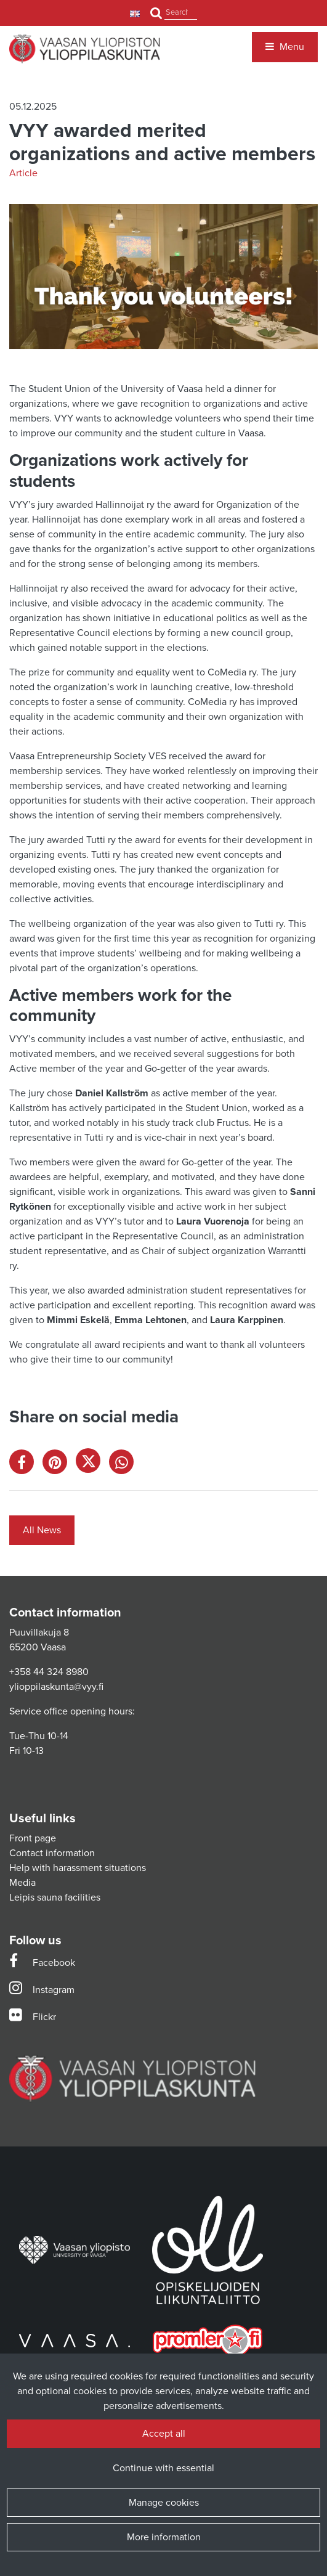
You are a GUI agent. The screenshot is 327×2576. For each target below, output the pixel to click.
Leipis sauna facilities (54, 1897)
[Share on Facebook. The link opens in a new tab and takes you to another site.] (25, 1465)
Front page (32, 1838)
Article (23, 173)
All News (42, 1530)
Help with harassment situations (77, 1868)
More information (164, 2537)
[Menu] (285, 47)
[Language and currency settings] (136, 13)
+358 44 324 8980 (49, 1672)
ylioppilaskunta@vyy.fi (56, 1687)
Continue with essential (163, 2468)
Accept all (163, 2433)
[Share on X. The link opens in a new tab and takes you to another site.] (92, 1465)
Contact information (52, 1853)
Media (22, 1883)
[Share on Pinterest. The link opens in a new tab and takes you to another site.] (59, 1465)
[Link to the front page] (84, 49)
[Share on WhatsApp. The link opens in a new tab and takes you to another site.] (124, 1465)
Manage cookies (164, 2503)
